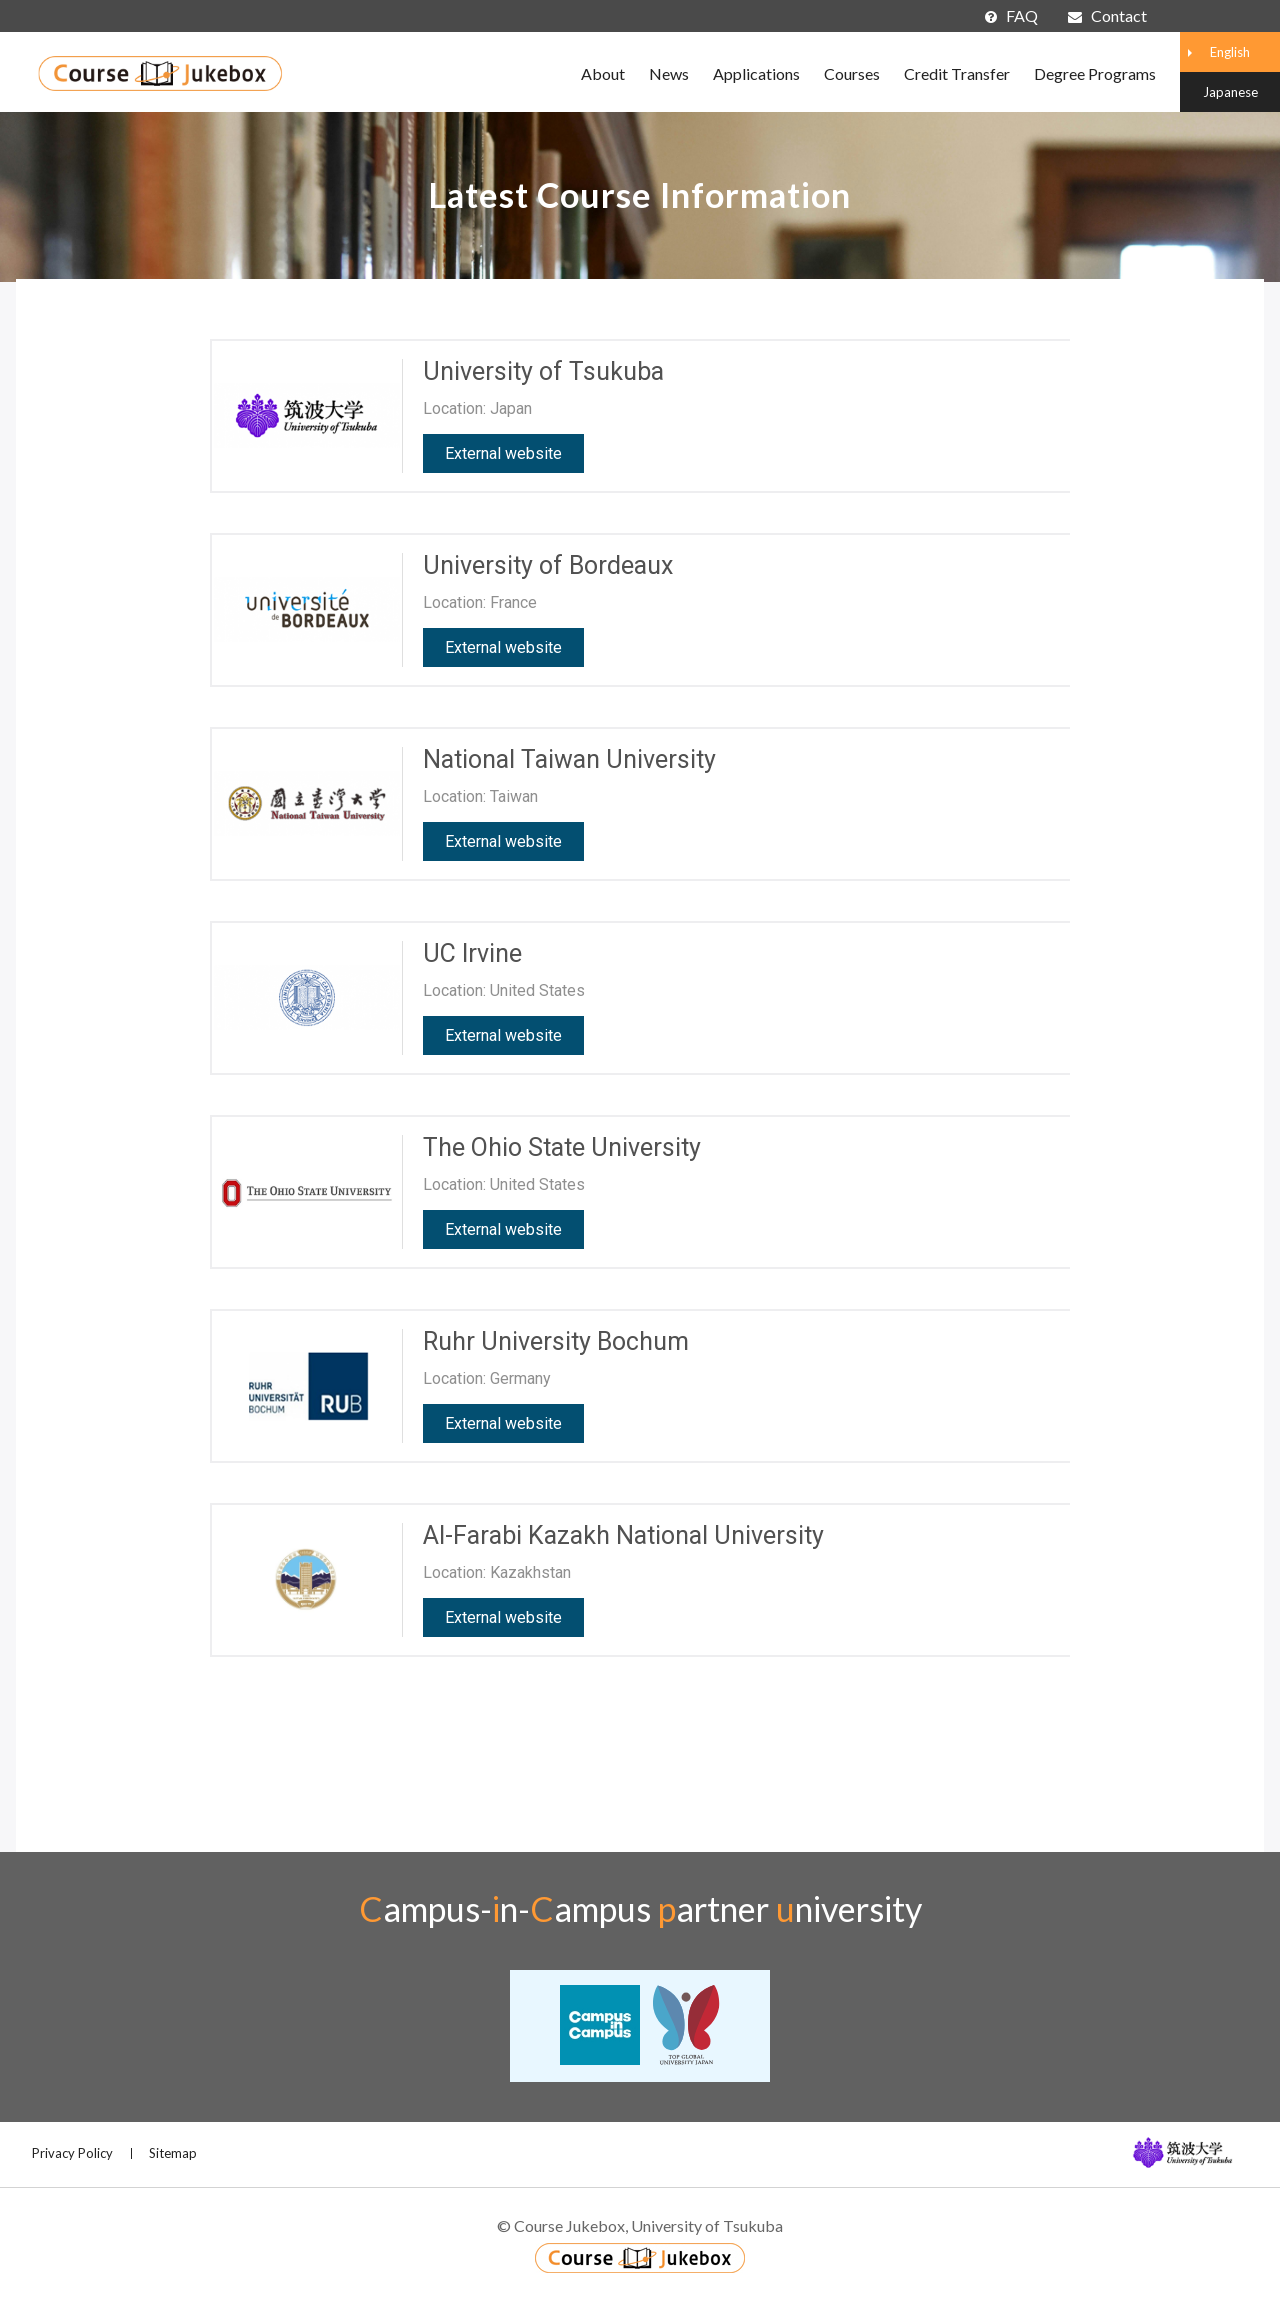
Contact (1107, 15)
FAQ (1011, 15)
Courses (852, 73)
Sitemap (173, 2153)
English (1230, 52)
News (669, 73)
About (603, 73)
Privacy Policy (72, 2153)
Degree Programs (1095, 73)
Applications (756, 73)
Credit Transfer (957, 73)
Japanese (1230, 92)
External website (503, 453)
